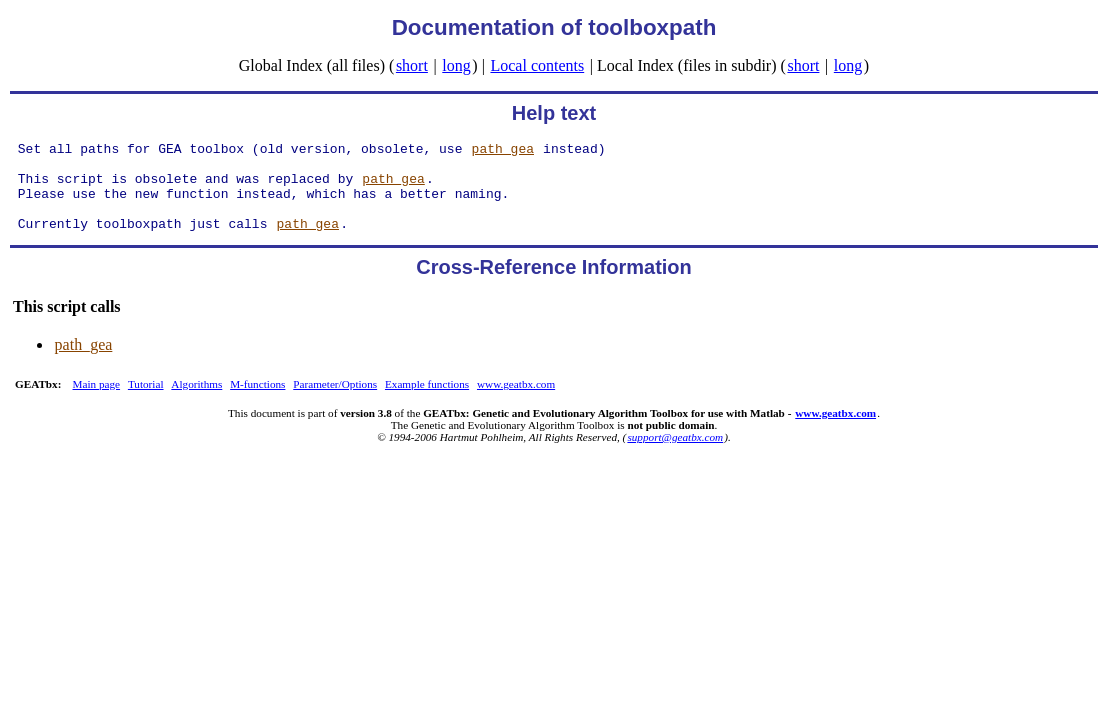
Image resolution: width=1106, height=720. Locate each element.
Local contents (537, 65)
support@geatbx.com (675, 455)
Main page (97, 402)
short (412, 65)
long (456, 65)
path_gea (503, 151)
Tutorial (146, 402)
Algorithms (196, 402)
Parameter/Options (335, 402)
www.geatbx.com (516, 402)
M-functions (257, 402)
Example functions (427, 402)
